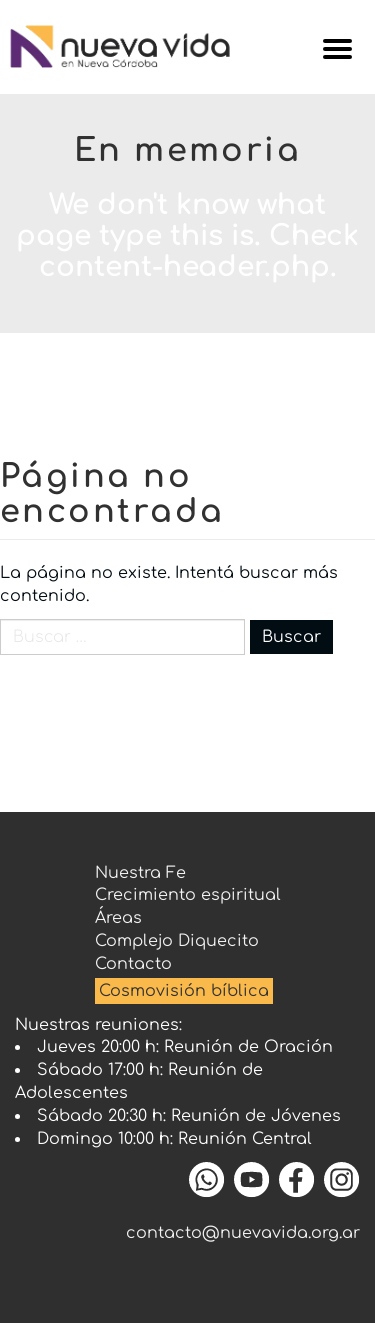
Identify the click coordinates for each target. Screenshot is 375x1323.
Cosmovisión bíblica (184, 991)
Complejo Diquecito (177, 941)
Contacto (133, 964)
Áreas (118, 918)
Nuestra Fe (140, 873)
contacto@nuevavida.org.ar (243, 1233)
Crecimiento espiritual (188, 895)
